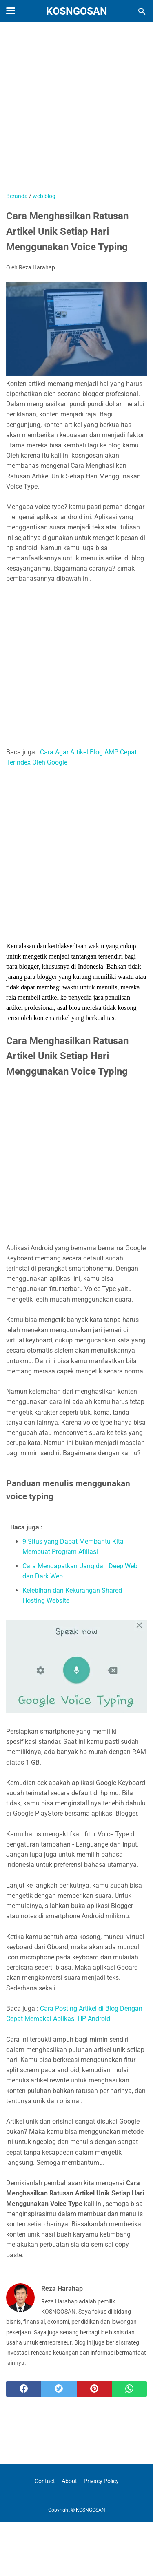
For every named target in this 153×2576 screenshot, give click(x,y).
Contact (45, 2481)
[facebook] (23, 2389)
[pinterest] (94, 2389)
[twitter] (58, 2389)
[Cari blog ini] (142, 11)
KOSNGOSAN (76, 11)
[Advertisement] (76, 111)
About (69, 2481)
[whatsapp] (129, 2389)
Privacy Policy (101, 2481)
